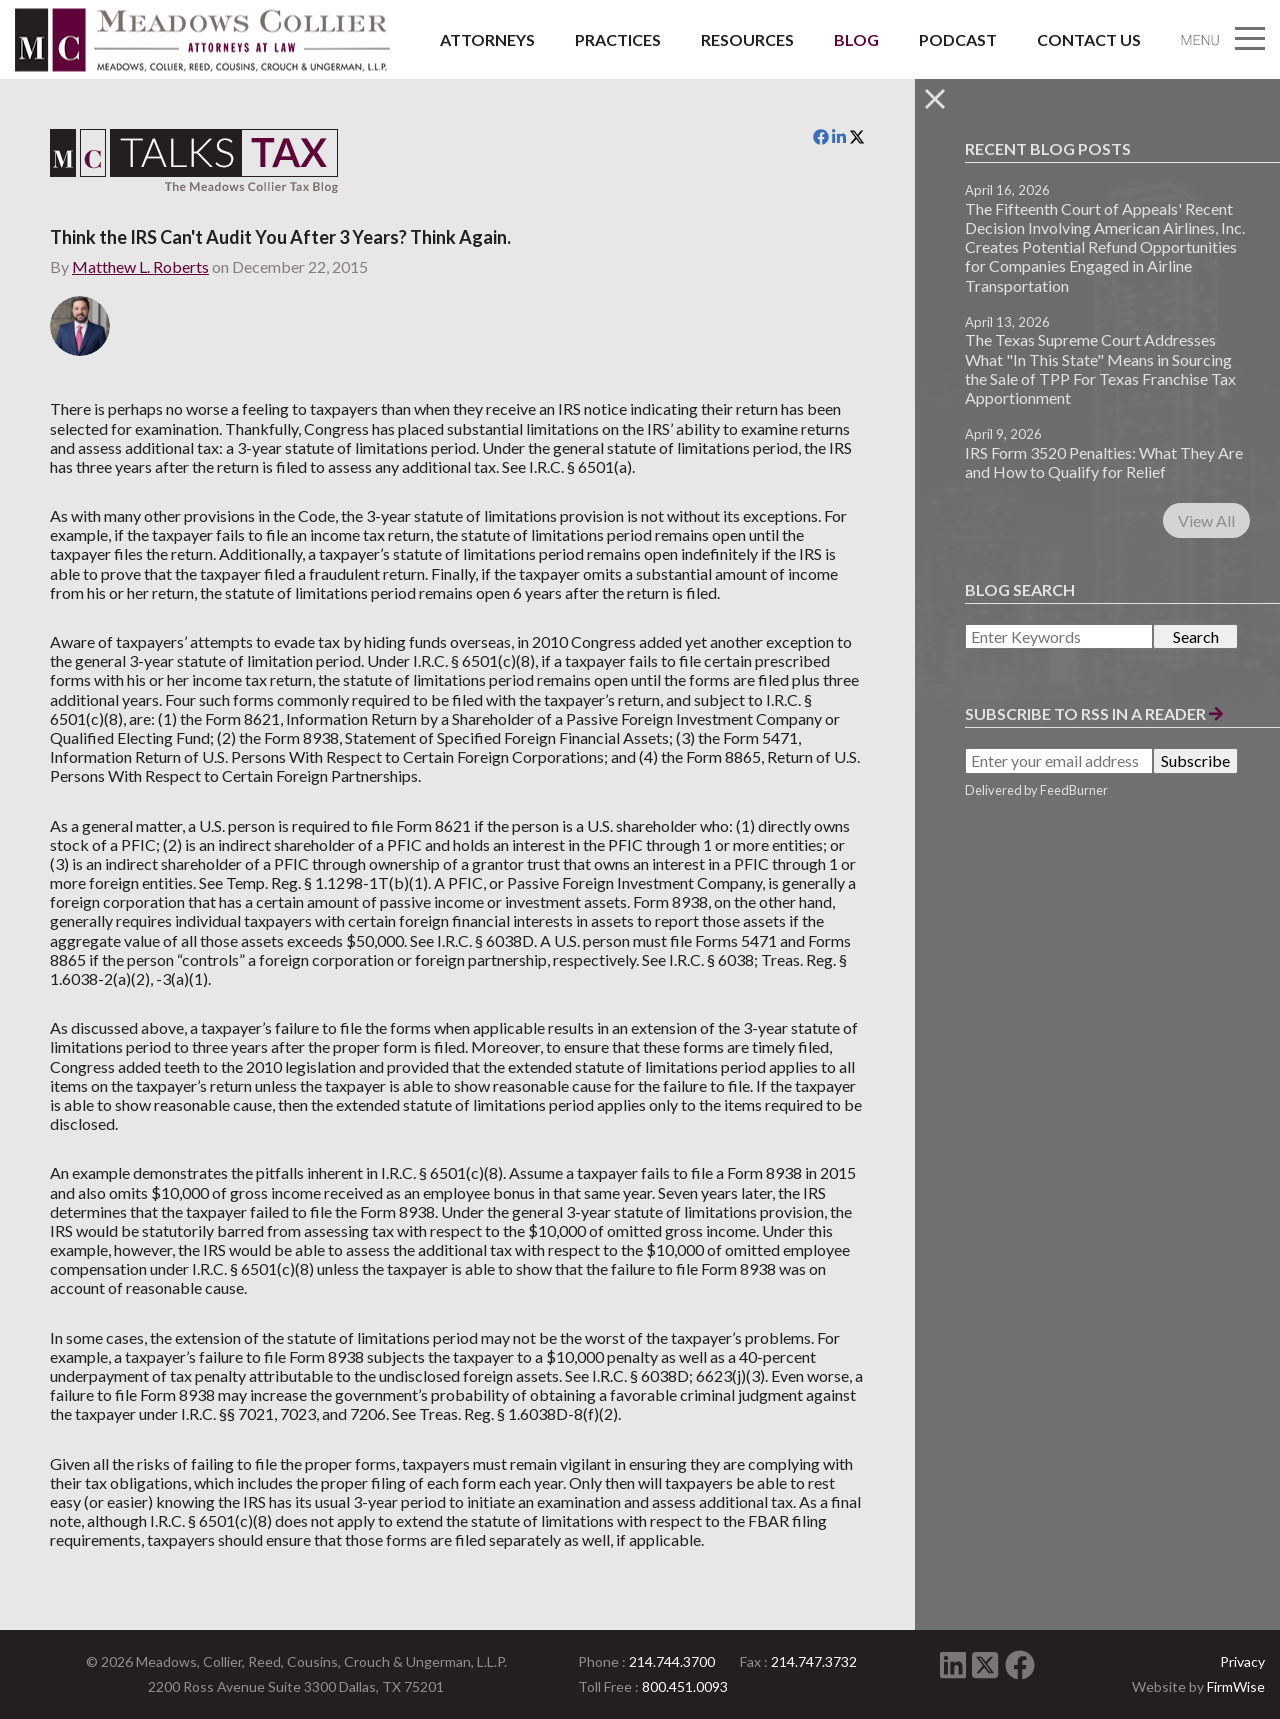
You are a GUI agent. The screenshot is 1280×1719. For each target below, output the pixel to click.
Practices (618, 39)
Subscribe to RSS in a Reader (1094, 713)
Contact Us (1089, 39)
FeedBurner (1074, 790)
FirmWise (1236, 1686)
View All (1206, 520)
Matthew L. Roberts (140, 266)
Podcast (958, 39)
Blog (856, 39)
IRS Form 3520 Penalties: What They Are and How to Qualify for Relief (1104, 462)
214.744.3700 (672, 1661)
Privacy (1242, 1661)
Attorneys (487, 39)
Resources (747, 39)
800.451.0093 (685, 1686)
